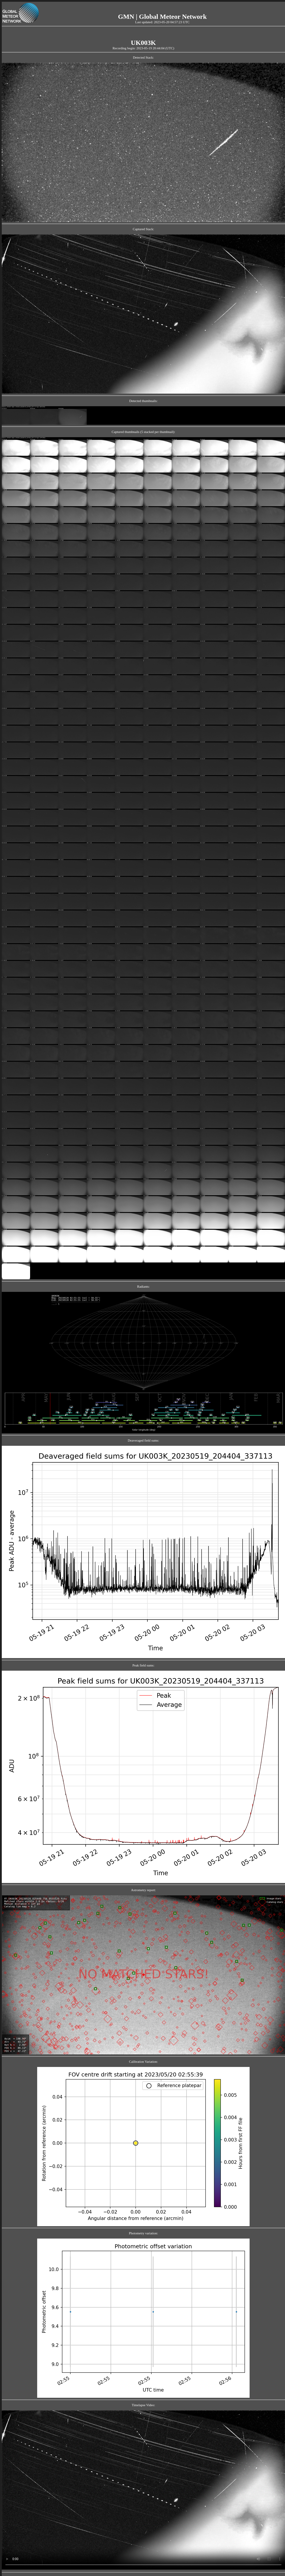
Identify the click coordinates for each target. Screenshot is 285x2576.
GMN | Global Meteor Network (162, 16)
